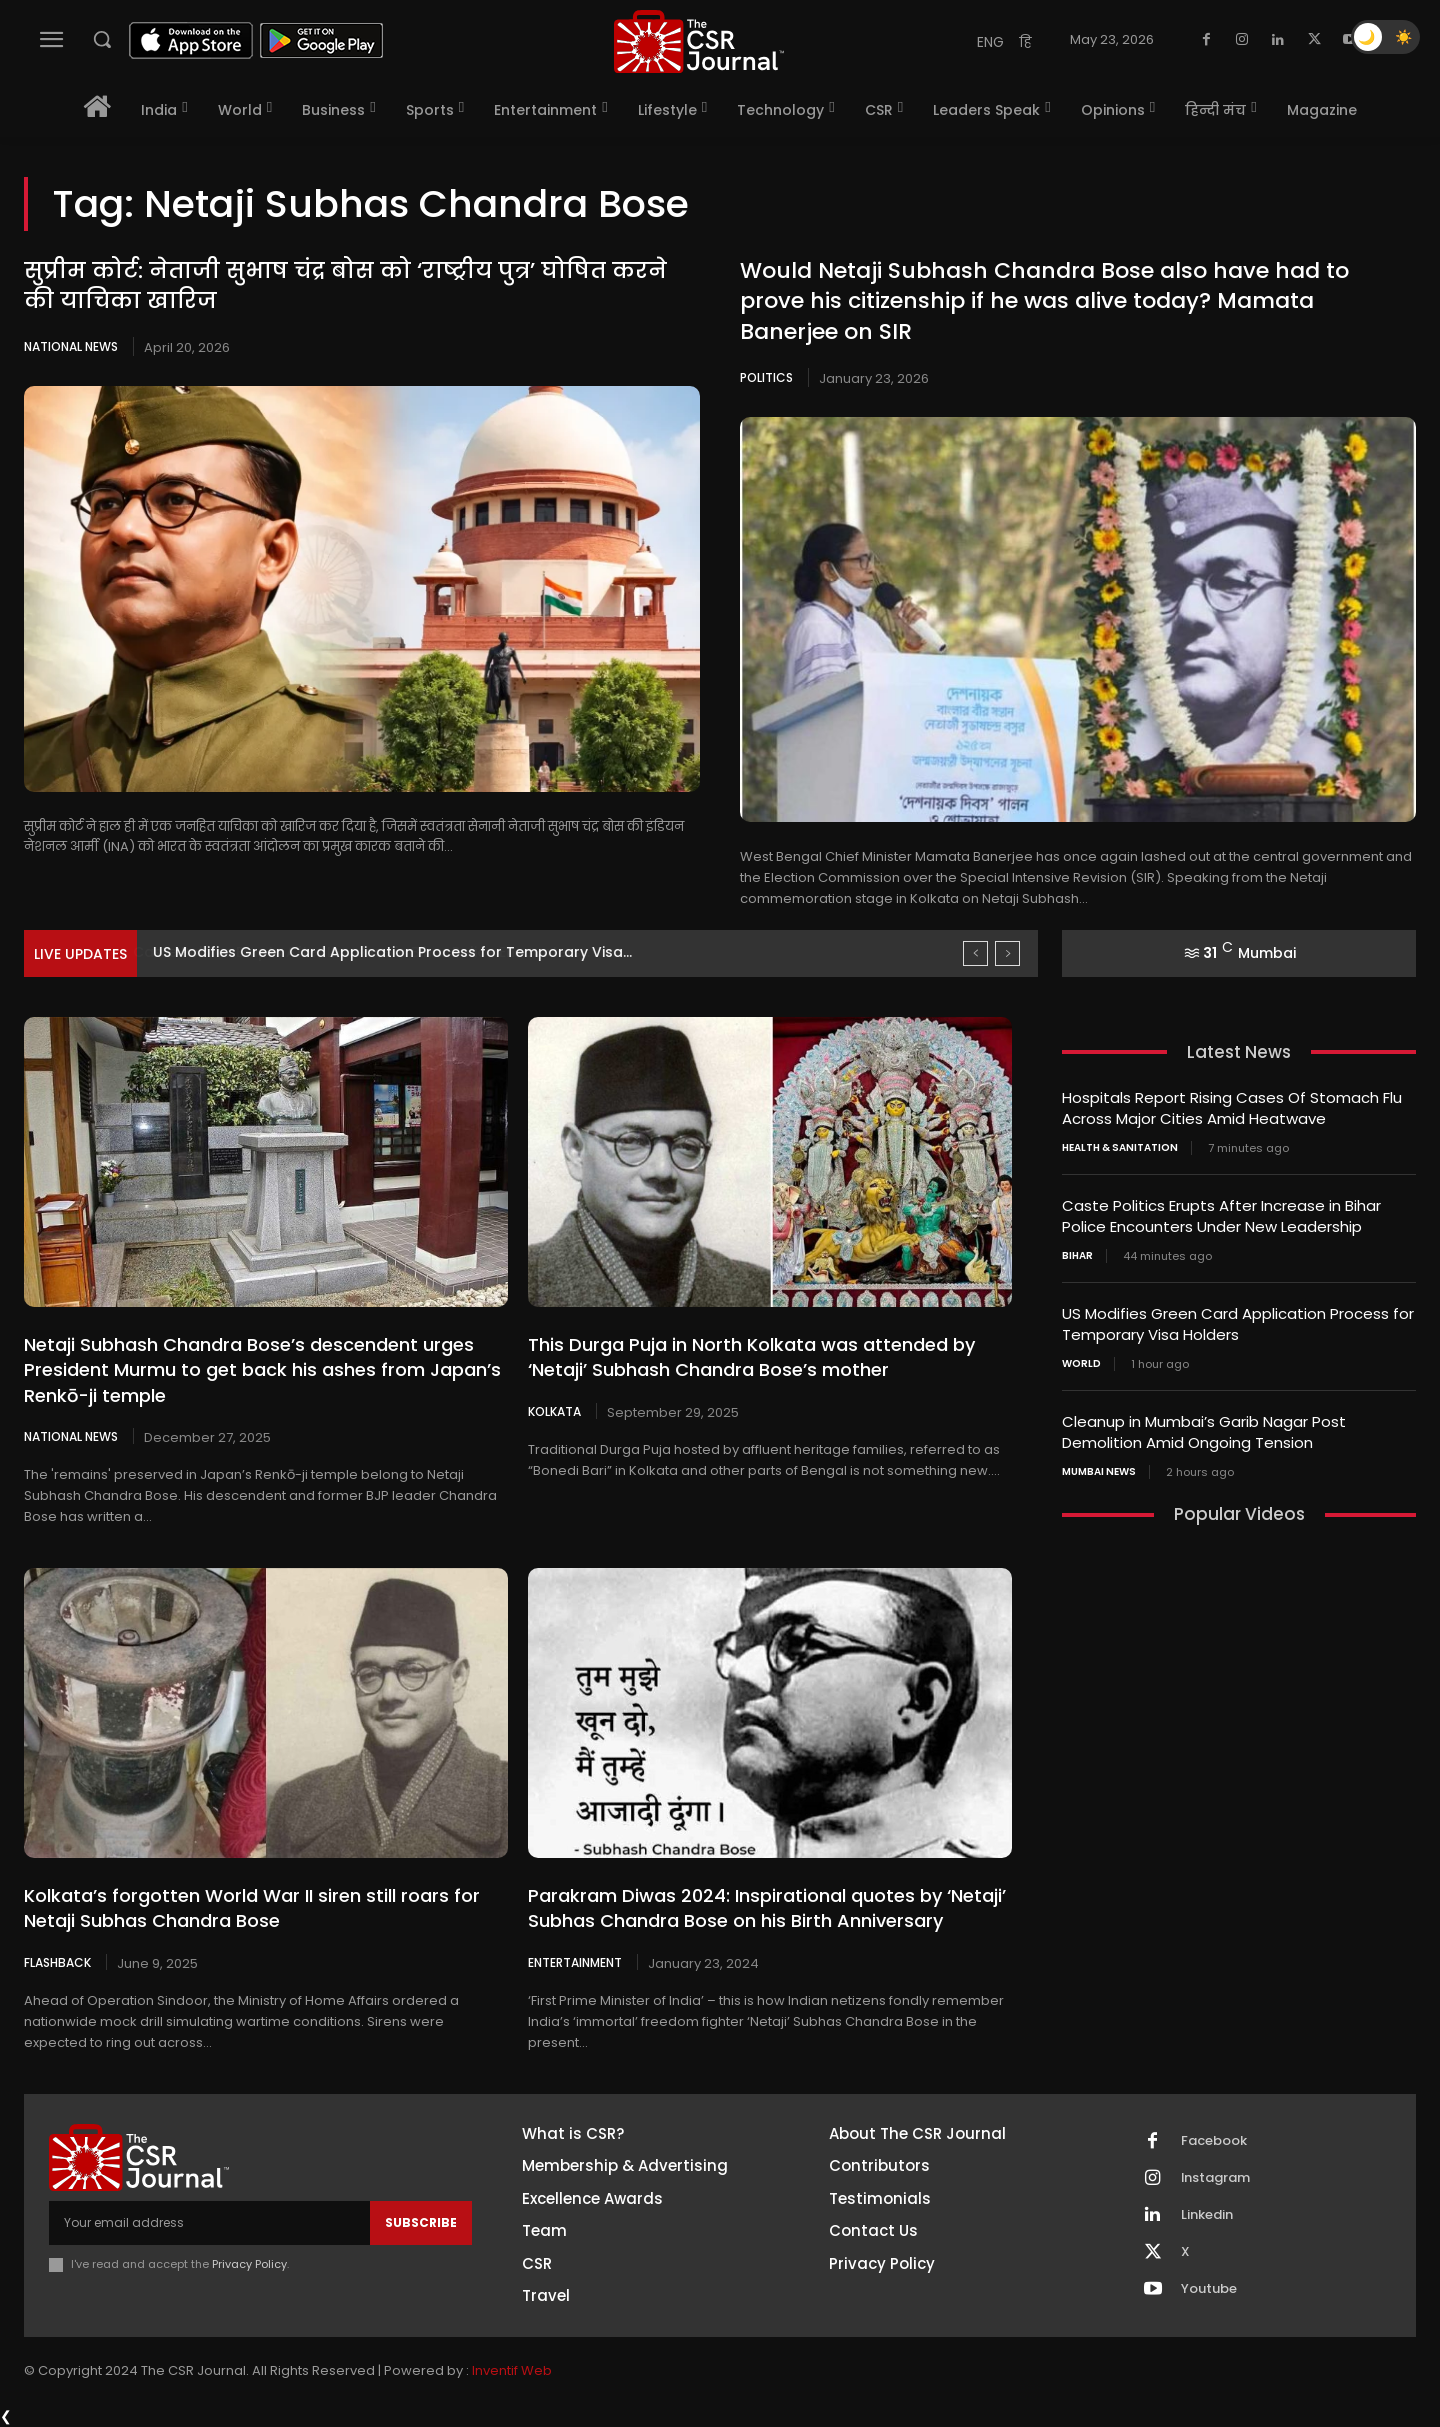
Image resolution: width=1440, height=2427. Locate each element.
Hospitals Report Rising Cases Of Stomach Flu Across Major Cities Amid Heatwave (1232, 1108)
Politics (766, 377)
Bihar (1077, 1256)
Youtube (1209, 2289)
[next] (1007, 953)
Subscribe (421, 2222)
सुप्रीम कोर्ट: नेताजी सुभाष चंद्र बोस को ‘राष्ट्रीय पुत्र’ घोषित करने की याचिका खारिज (345, 286)
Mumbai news (1099, 1472)
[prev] (975, 953)
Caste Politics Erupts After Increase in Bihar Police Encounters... (380, 952)
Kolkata (554, 1411)
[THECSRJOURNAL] (699, 41)
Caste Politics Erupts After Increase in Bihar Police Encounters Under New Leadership (1221, 1216)
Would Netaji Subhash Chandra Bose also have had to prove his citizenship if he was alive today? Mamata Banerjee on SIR (1044, 301)
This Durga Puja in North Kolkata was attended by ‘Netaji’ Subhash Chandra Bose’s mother (751, 1357)
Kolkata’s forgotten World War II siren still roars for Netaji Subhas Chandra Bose (252, 1908)
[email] (209, 2223)
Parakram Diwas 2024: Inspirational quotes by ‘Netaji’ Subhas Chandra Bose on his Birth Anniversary (767, 1908)
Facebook (1214, 2141)
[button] (102, 39)
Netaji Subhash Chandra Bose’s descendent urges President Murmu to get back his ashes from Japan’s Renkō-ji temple (262, 1369)
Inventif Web (512, 2371)
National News (71, 346)
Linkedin (1207, 2215)
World (1081, 1364)
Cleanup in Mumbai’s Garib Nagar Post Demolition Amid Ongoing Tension (1204, 1432)
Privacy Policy (249, 2264)
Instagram (1216, 2178)
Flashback (57, 1962)
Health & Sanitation (1120, 1148)
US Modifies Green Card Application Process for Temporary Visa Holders (1238, 1324)
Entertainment (575, 1962)
